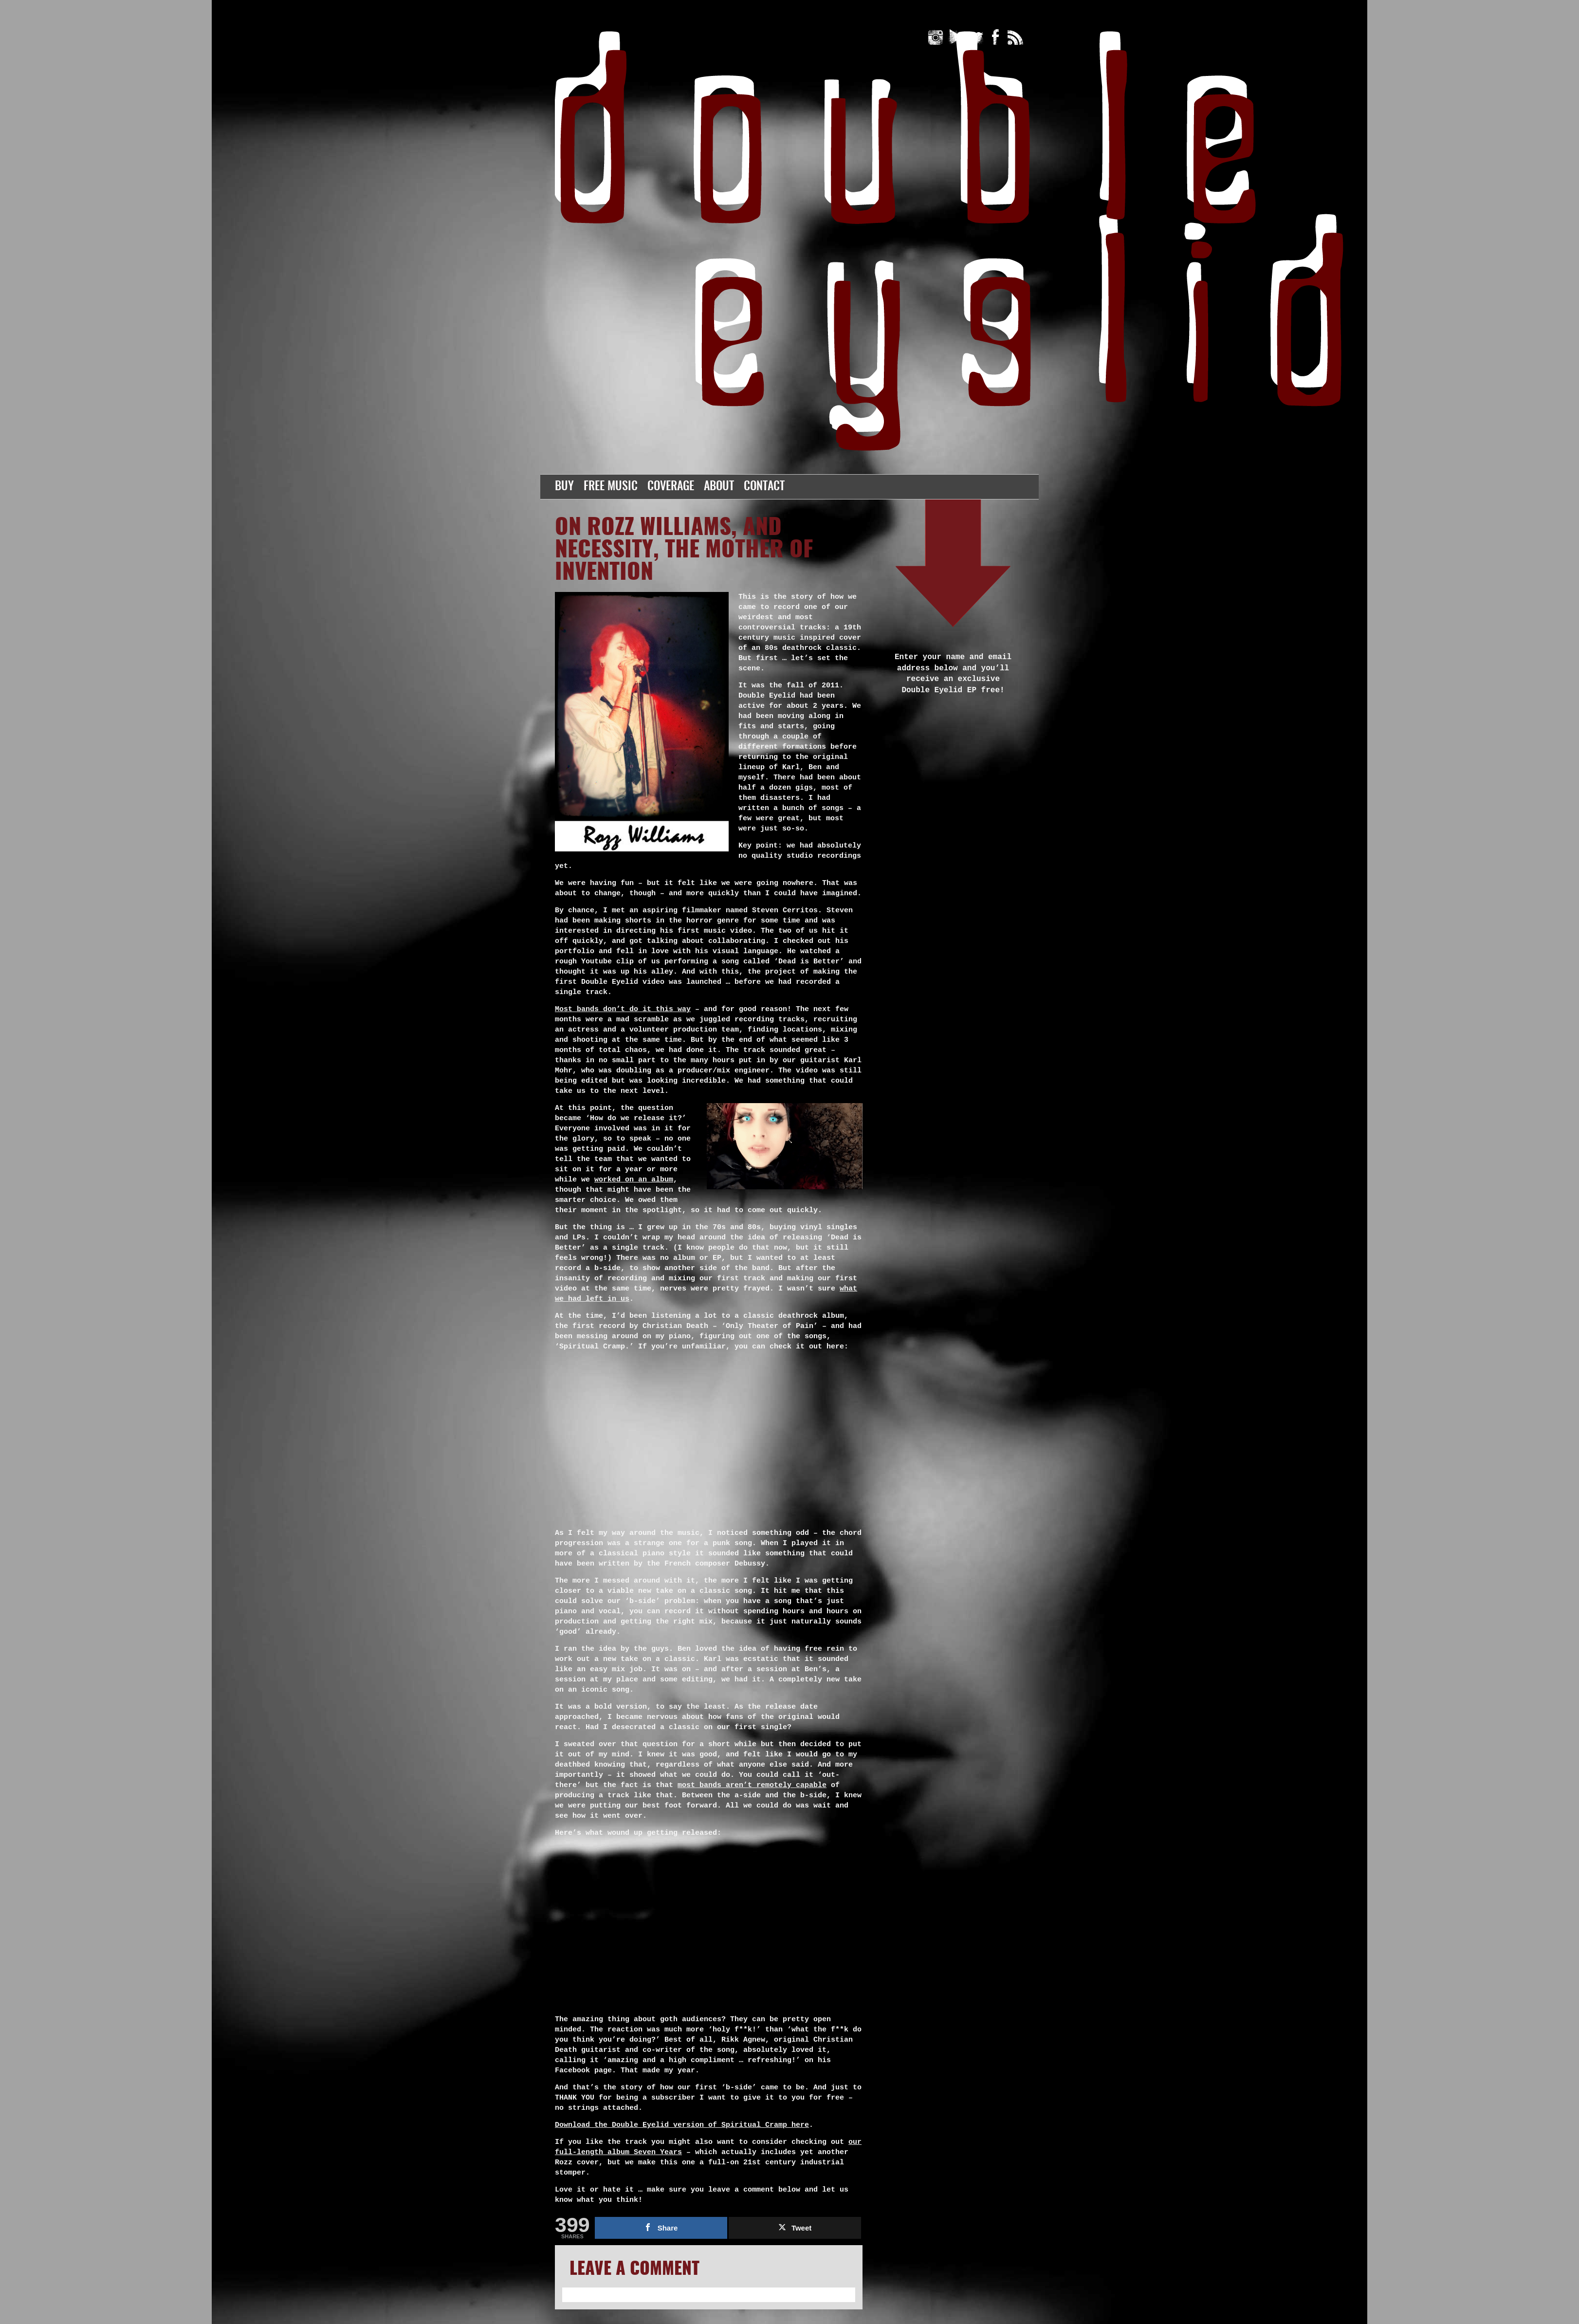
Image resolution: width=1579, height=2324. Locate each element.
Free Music (611, 487)
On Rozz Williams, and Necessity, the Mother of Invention (684, 550)
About (719, 487)
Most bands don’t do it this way (623, 1009)
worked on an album (633, 1180)
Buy (564, 487)
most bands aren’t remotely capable (752, 1785)
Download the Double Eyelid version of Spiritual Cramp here (682, 2125)
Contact (764, 487)
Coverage (670, 487)
